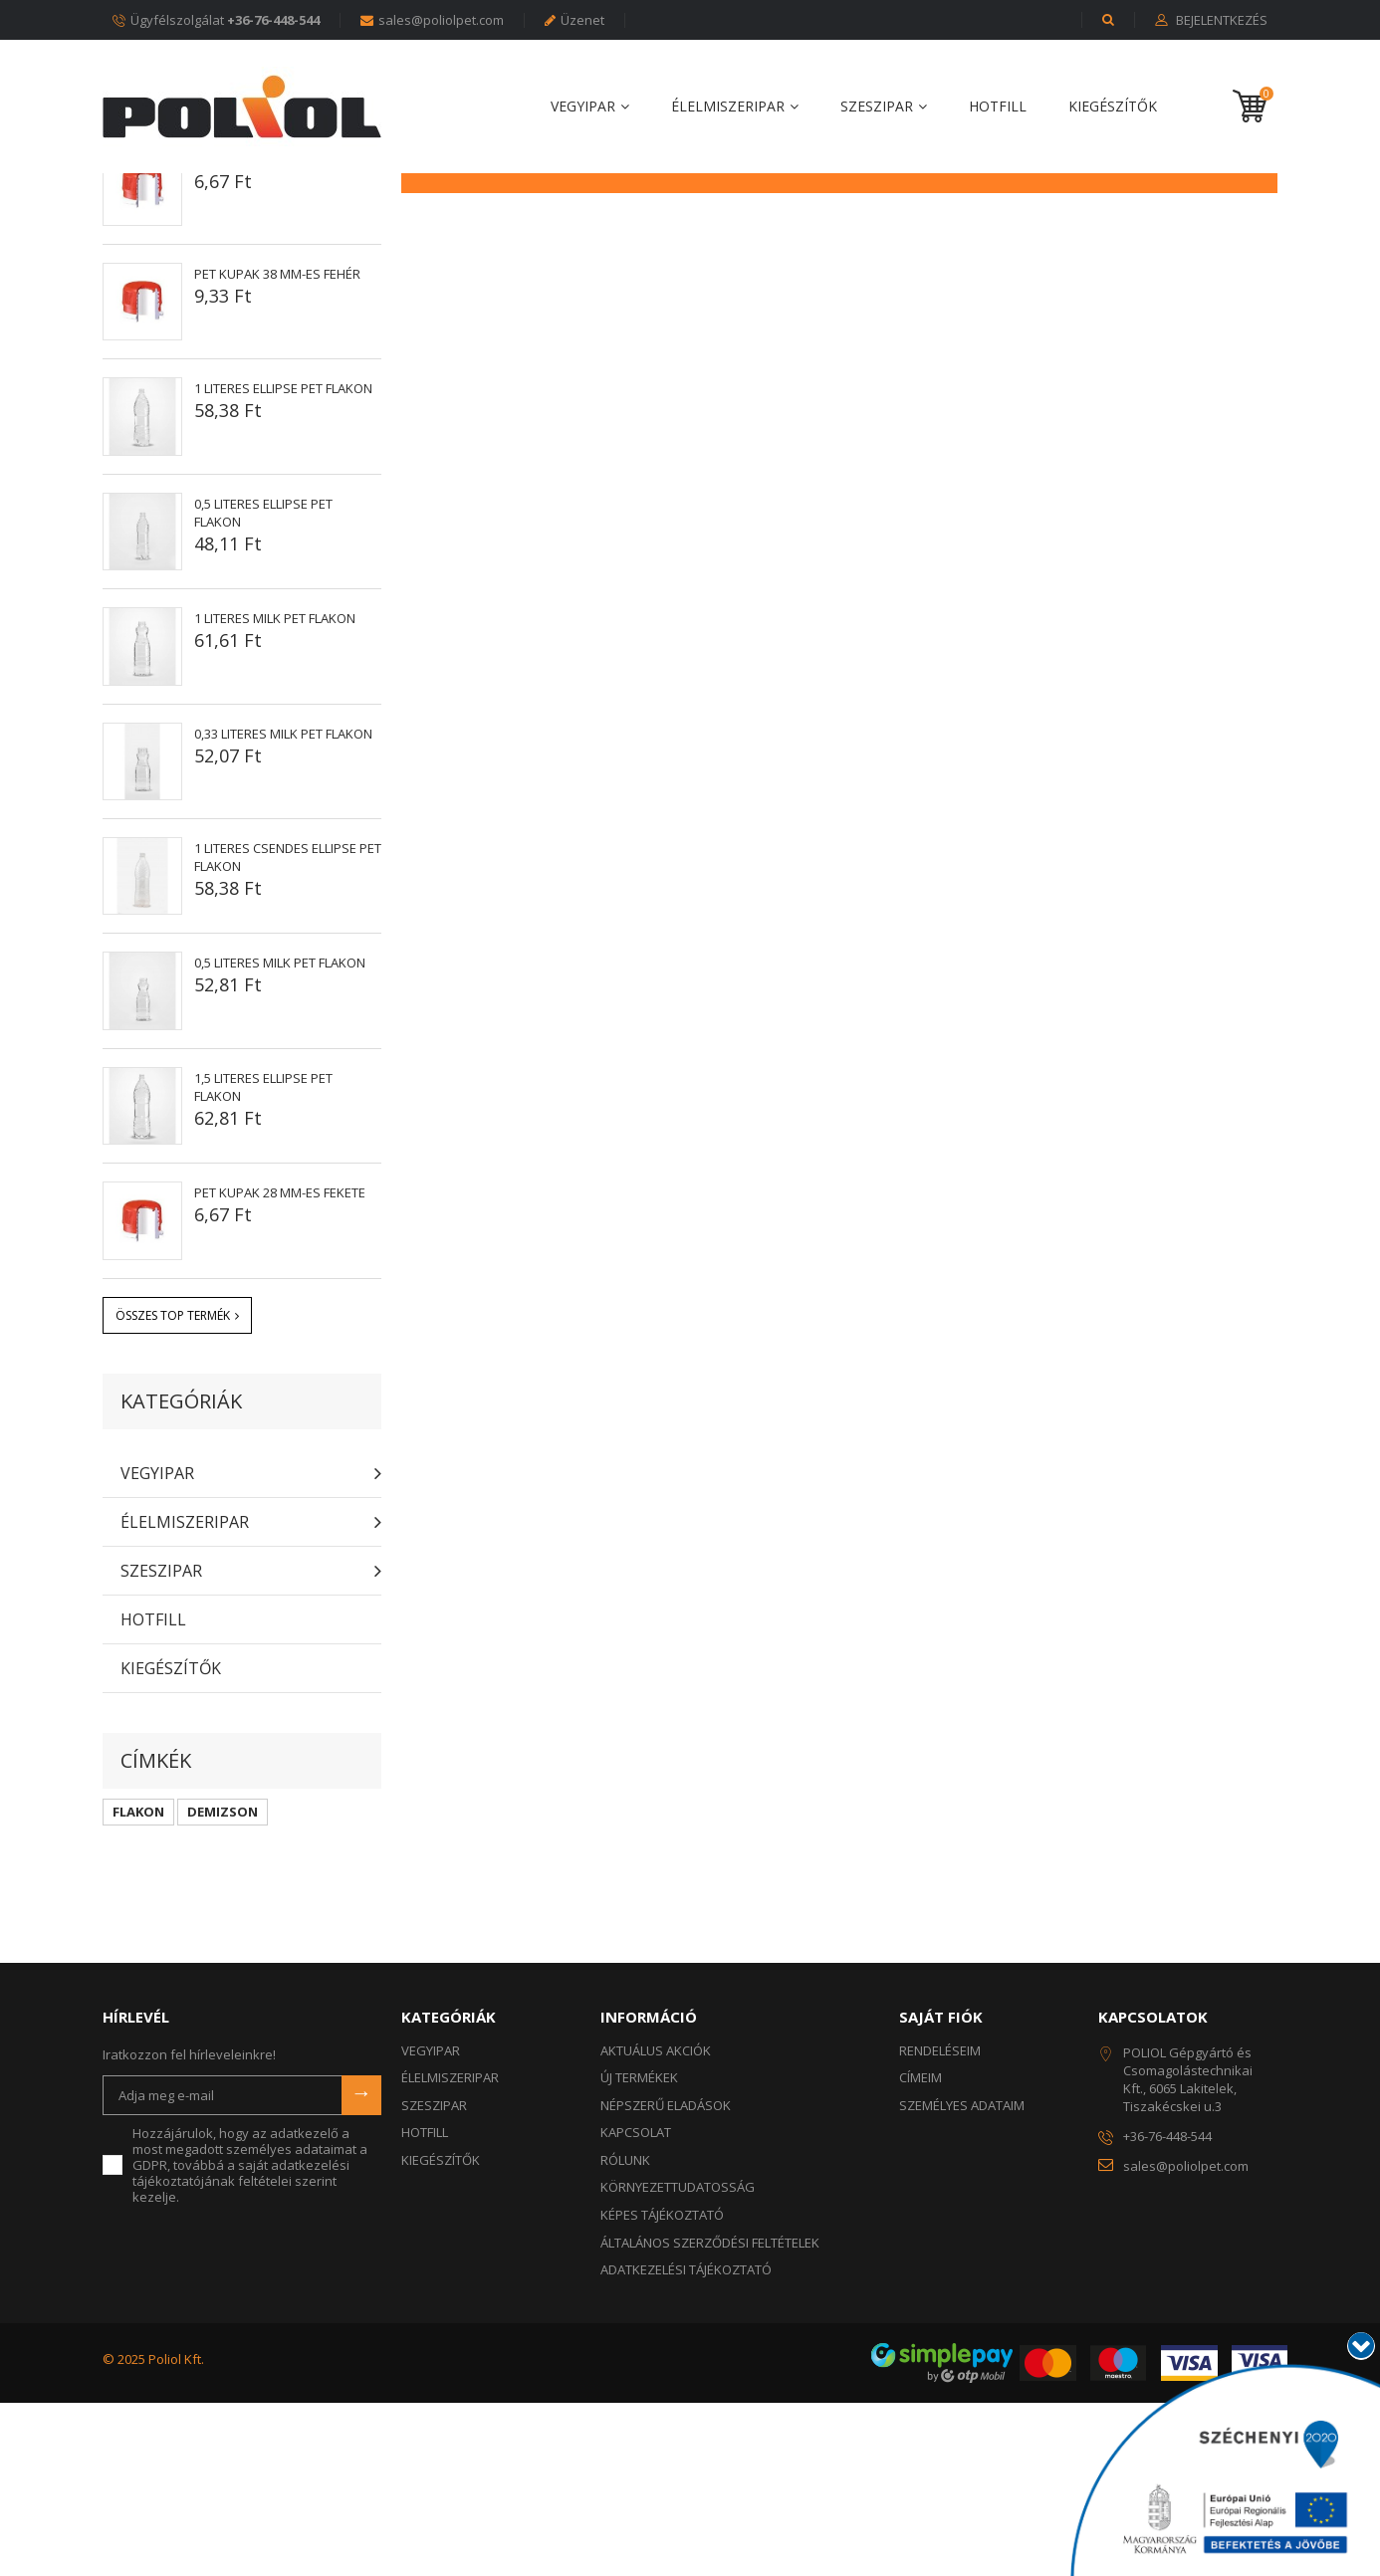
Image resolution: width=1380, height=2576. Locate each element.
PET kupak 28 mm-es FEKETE (279, 1366)
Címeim (920, 2250)
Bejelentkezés (1220, 21)
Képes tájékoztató (662, 2388)
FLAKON (138, 1985)
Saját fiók (941, 2190)
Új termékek (639, 2250)
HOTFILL (998, 107)
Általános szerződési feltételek (709, 2416)
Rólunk (625, 2333)
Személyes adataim (962, 2278)
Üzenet (574, 20)
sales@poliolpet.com (432, 20)
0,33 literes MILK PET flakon (283, 907)
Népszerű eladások (221, 275)
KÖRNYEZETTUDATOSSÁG (677, 2360)
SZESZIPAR (876, 107)
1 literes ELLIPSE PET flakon (283, 561)
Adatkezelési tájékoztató (686, 2443)
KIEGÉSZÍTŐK (1112, 107)
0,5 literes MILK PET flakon (279, 1136)
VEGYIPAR (583, 107)
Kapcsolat (635, 2305)
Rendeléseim (940, 2224)
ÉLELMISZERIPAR (728, 107)
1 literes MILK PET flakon (274, 791)
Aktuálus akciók (655, 2224)
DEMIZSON (222, 1985)
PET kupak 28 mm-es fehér (277, 332)
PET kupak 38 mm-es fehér (277, 447)
